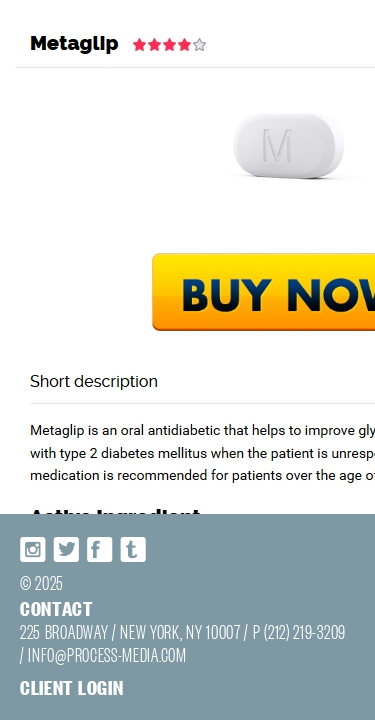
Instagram (24, 585)
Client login (49, 708)
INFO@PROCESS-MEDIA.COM (74, 680)
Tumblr (123, 585)
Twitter (57, 585)
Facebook (90, 585)
